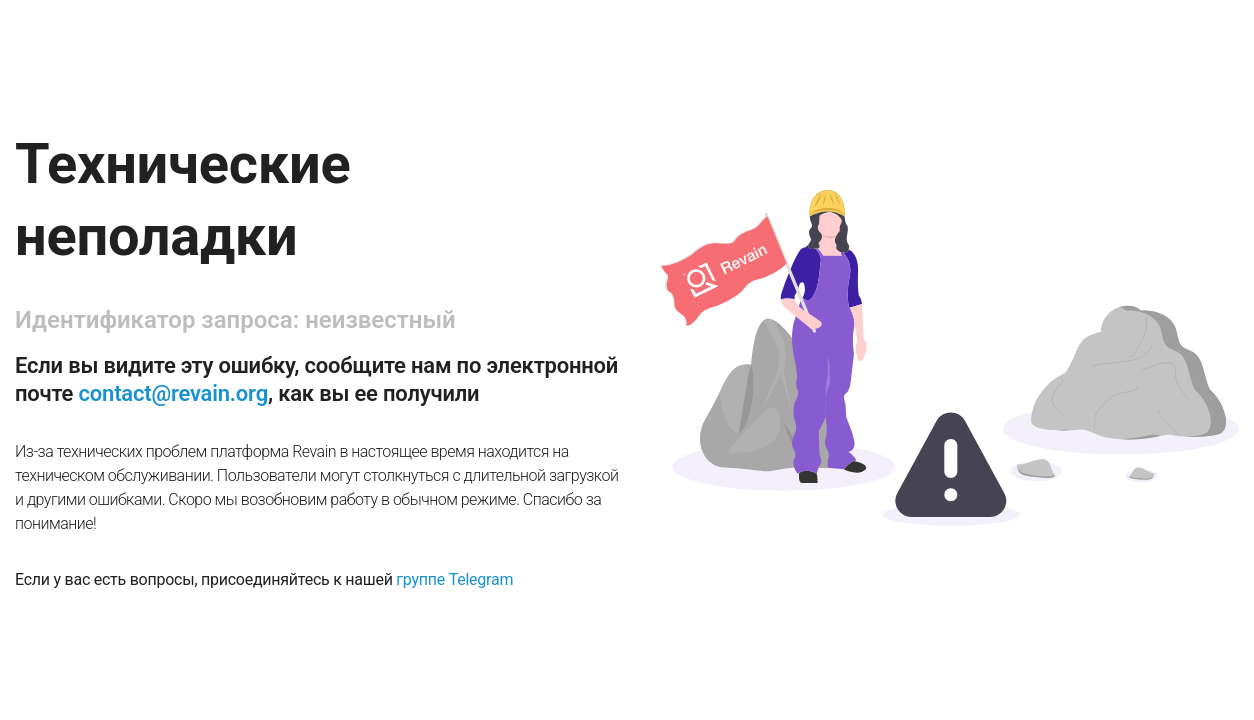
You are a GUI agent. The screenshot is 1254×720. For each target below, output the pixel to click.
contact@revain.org (173, 393)
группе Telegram (454, 579)
